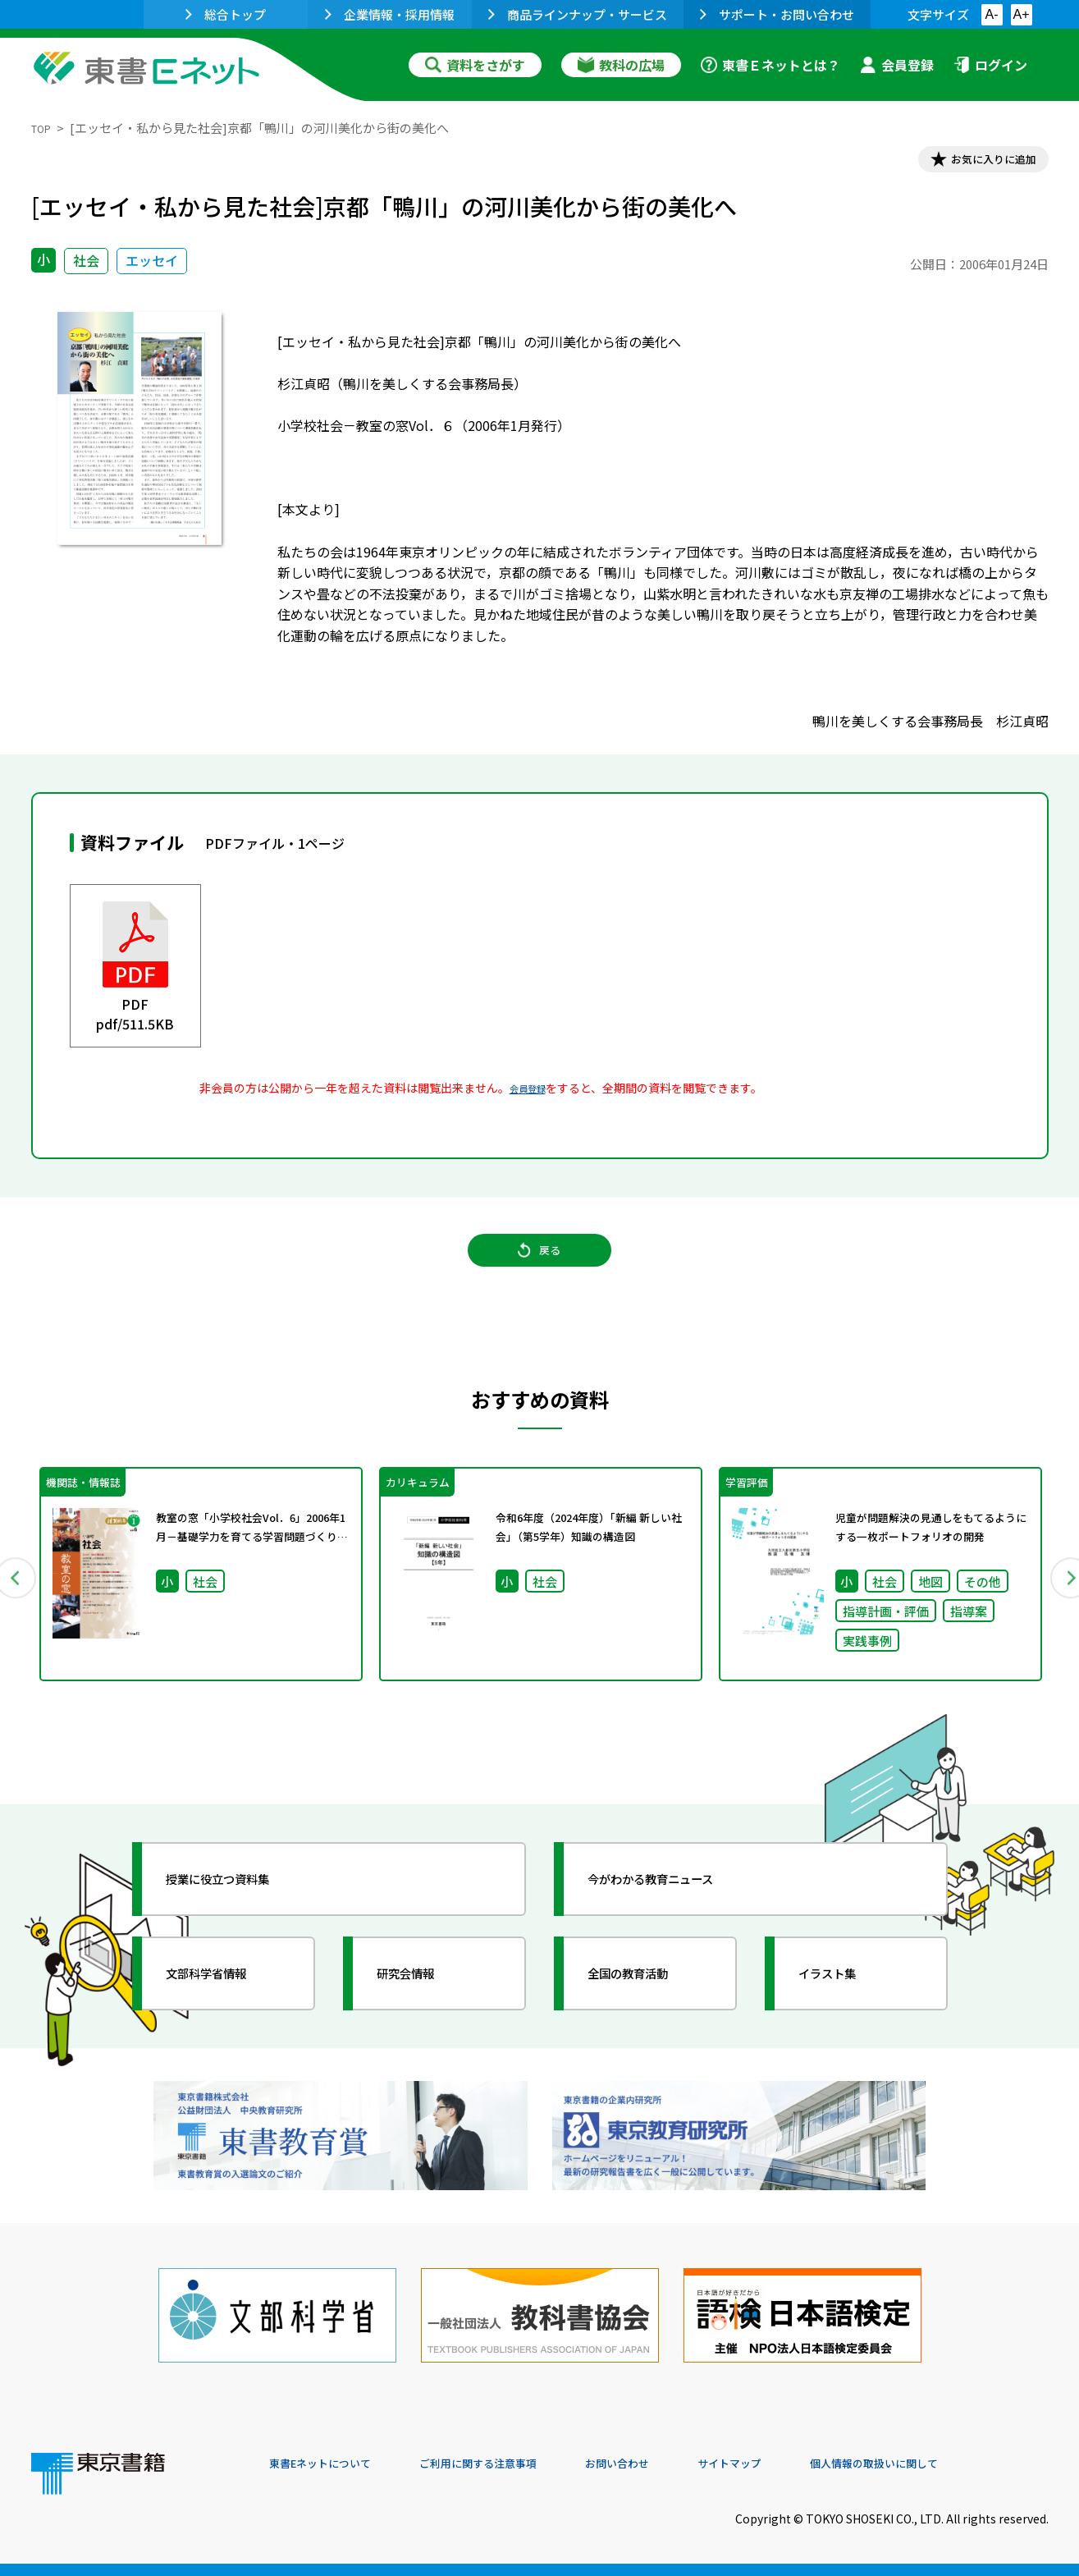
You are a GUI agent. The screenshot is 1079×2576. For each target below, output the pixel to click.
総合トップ (225, 14)
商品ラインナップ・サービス (577, 14)
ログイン (990, 65)
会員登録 (897, 65)
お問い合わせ (676, 2464)
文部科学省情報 (226, 2008)
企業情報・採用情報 (390, 14)
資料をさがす (475, 65)
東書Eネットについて (332, 2464)
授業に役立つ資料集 (241, 1913)
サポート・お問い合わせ (777, 14)
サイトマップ (803, 2464)
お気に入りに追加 (977, 162)
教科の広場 (621, 65)
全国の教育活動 (648, 2008)
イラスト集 (844, 2008)
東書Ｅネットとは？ (770, 65)
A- (992, 14)
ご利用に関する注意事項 (516, 2464)
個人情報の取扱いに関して (970, 2464)
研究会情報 (422, 2008)
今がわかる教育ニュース (677, 1913)
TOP (44, 127)
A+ (1021, 14)
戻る (540, 1270)
